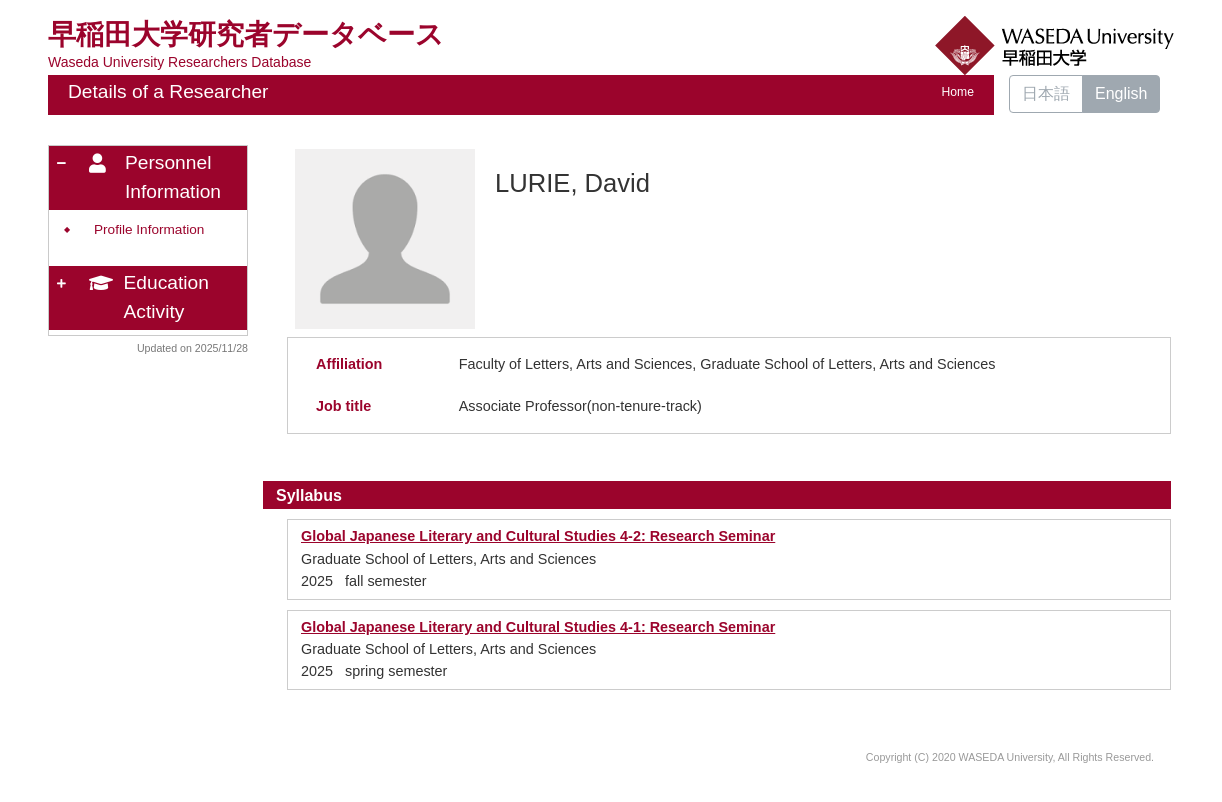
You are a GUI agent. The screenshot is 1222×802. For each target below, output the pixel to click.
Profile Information (149, 229)
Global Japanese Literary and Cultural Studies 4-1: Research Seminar (538, 627)
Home (958, 92)
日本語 (1046, 93)
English (1121, 93)
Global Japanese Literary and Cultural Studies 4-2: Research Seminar (538, 536)
